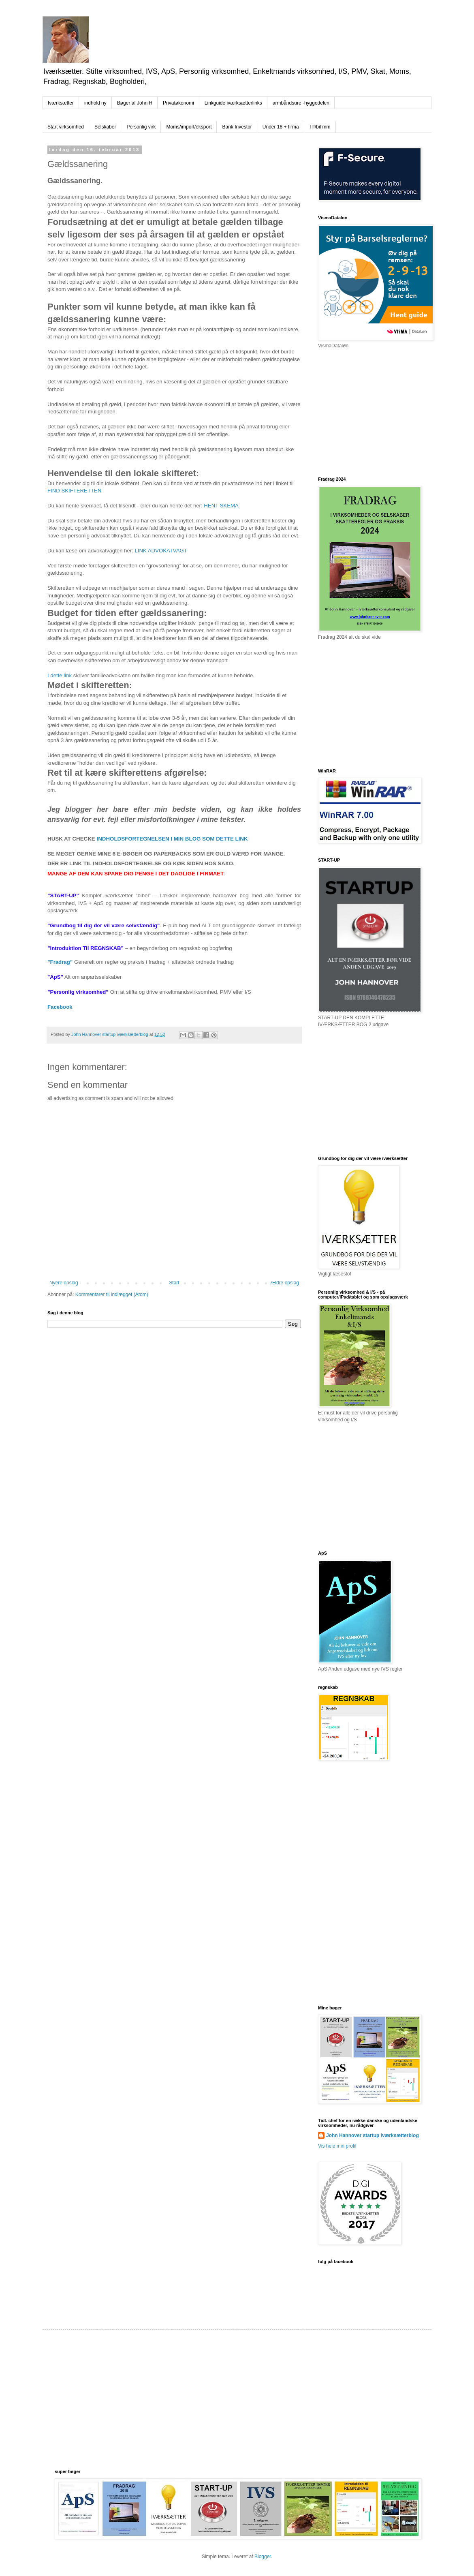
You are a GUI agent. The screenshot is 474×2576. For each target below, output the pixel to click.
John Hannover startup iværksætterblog (372, 2135)
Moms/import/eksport (188, 127)
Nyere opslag (63, 1283)
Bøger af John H (134, 103)
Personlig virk (141, 127)
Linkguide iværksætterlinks (233, 103)
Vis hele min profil (337, 2146)
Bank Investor (237, 127)
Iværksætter (61, 103)
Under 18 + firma (281, 127)
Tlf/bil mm (320, 127)
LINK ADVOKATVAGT (161, 551)
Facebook (60, 1007)
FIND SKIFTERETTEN (74, 491)
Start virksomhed (65, 127)
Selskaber (105, 127)
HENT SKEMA (221, 506)
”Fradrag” (60, 962)
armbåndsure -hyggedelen (301, 103)
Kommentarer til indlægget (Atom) (111, 1294)
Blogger (262, 2556)
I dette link (59, 675)
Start (174, 1283)
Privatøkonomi (178, 103)
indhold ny (95, 103)
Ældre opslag (284, 1283)
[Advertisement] (200, 2398)
